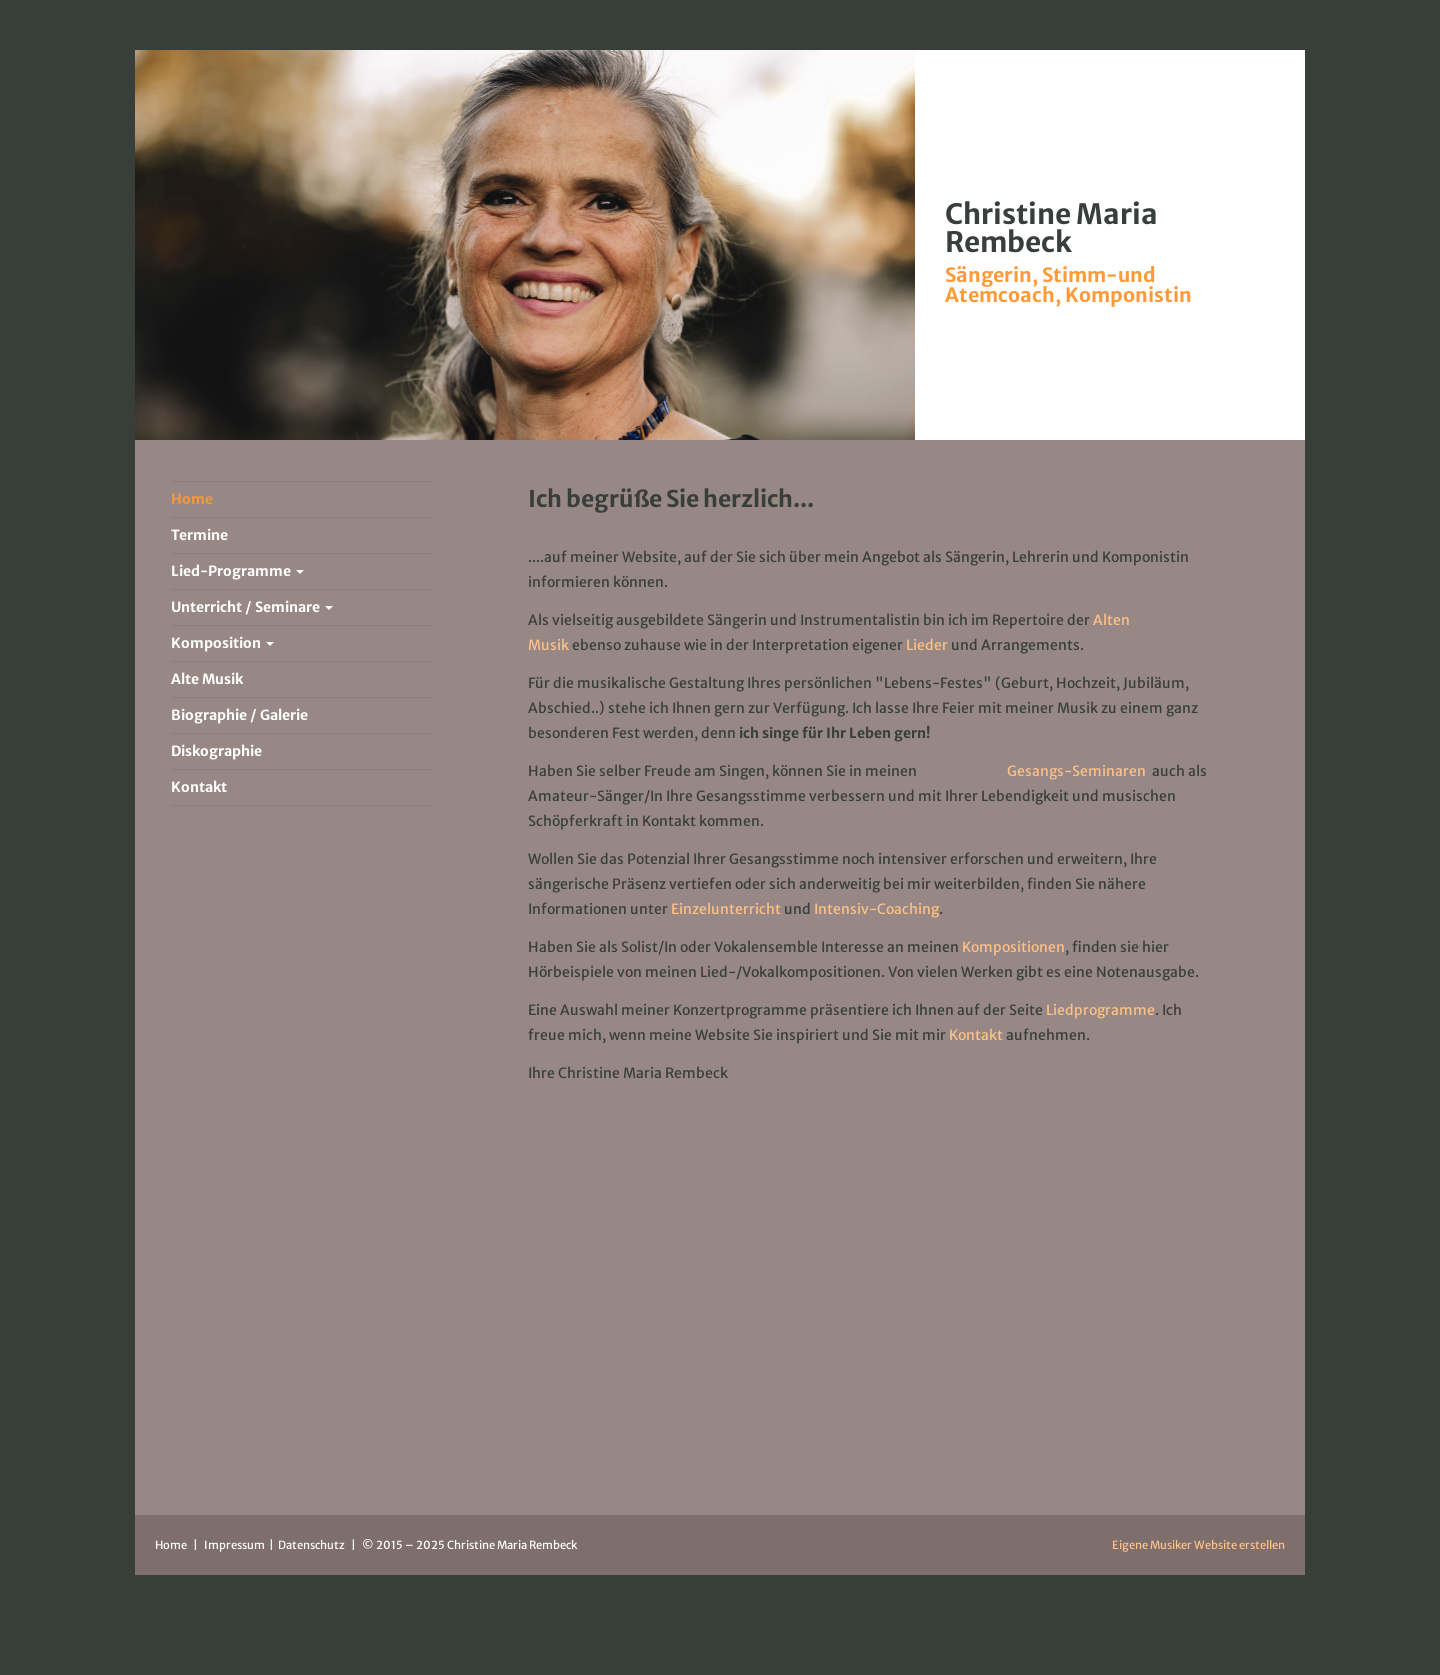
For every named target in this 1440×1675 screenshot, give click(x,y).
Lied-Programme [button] (237, 571)
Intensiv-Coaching (876, 909)
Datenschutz (312, 1545)
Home (171, 1545)
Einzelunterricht (726, 909)
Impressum (235, 1545)
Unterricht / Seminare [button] (252, 607)
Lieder (927, 645)
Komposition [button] (222, 643)
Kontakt (977, 1035)
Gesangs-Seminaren (1076, 771)
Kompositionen (1013, 947)
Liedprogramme (1100, 1010)
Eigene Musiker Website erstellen (1198, 1545)
